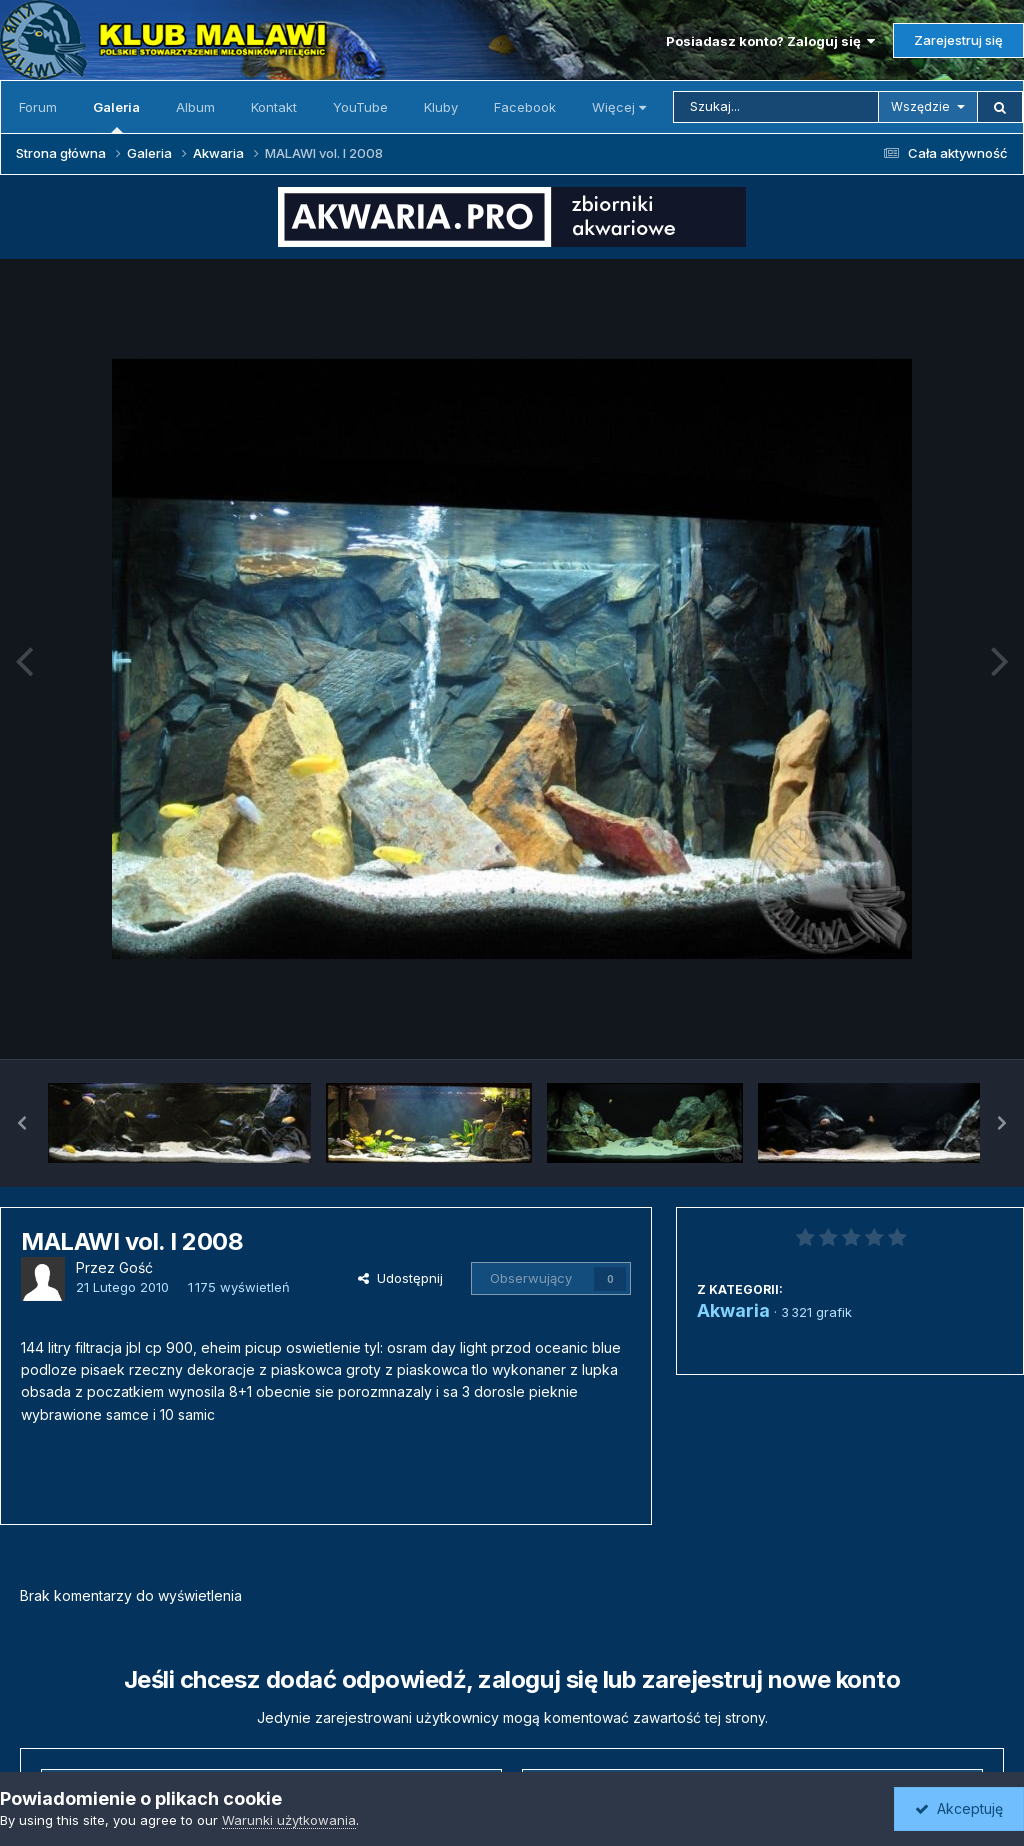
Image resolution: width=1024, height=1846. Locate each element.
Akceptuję (959, 1808)
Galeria (116, 116)
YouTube (360, 107)
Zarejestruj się (958, 40)
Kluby (441, 107)
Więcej (619, 107)
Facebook (525, 107)
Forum (38, 107)
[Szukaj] (776, 107)
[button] (22, 1123)
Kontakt (274, 107)
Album (195, 107)
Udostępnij (400, 1278)
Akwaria (733, 1310)
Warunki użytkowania (289, 1820)
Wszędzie (920, 106)
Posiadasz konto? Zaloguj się (770, 41)
